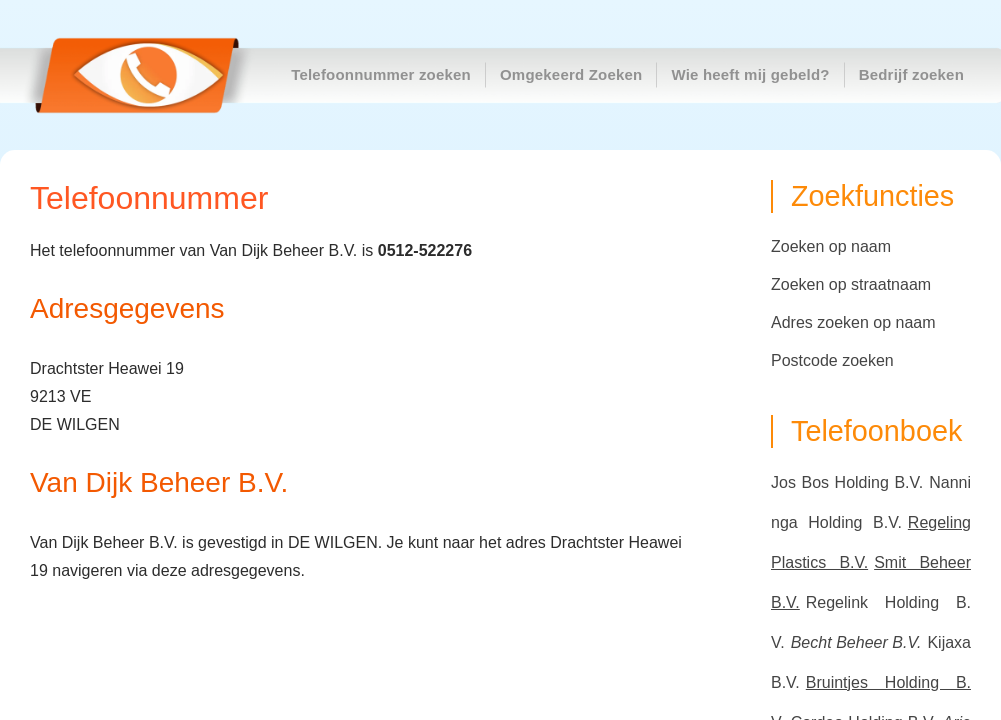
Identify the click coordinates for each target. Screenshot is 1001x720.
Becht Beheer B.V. (856, 642)
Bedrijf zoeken (911, 74)
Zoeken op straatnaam (851, 284)
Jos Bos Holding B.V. (847, 482)
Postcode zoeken (832, 360)
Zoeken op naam (831, 246)
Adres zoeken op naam (853, 322)
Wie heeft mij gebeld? (750, 74)
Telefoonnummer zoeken (381, 74)
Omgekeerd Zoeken (571, 74)
